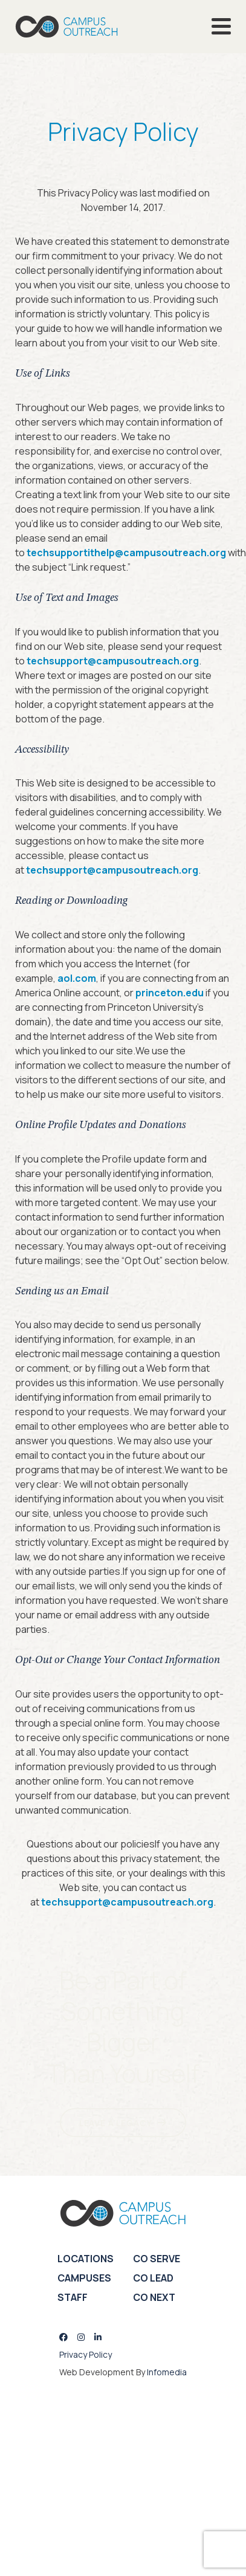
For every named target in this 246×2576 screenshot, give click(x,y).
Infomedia (167, 2372)
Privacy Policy (85, 2354)
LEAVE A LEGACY (115, 2123)
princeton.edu (169, 992)
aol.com (76, 978)
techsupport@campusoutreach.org (113, 660)
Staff (72, 2297)
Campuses (84, 2278)
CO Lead (153, 2278)
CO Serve (156, 2258)
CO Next (154, 2297)
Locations (85, 2258)
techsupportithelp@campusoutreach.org (126, 552)
